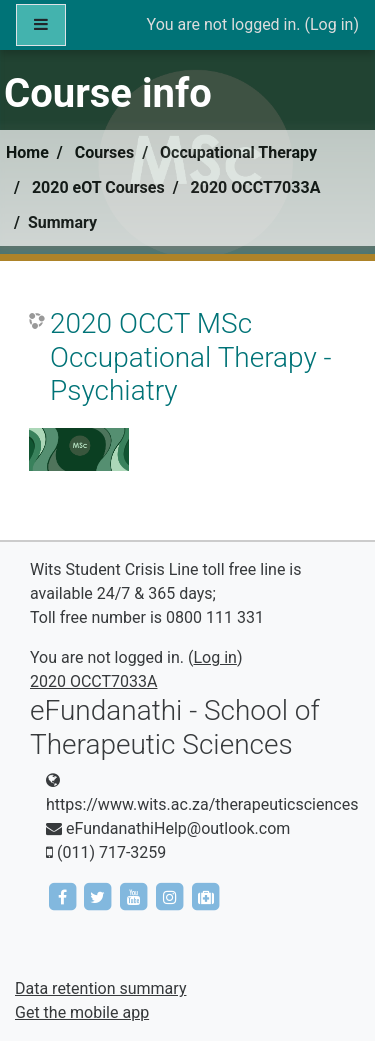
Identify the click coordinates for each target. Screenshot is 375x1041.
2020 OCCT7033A (256, 187)
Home (27, 152)
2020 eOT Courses (98, 187)
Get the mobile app (82, 1012)
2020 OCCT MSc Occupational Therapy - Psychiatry (191, 357)
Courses (104, 152)
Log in (331, 24)
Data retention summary (100, 988)
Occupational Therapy (238, 152)
